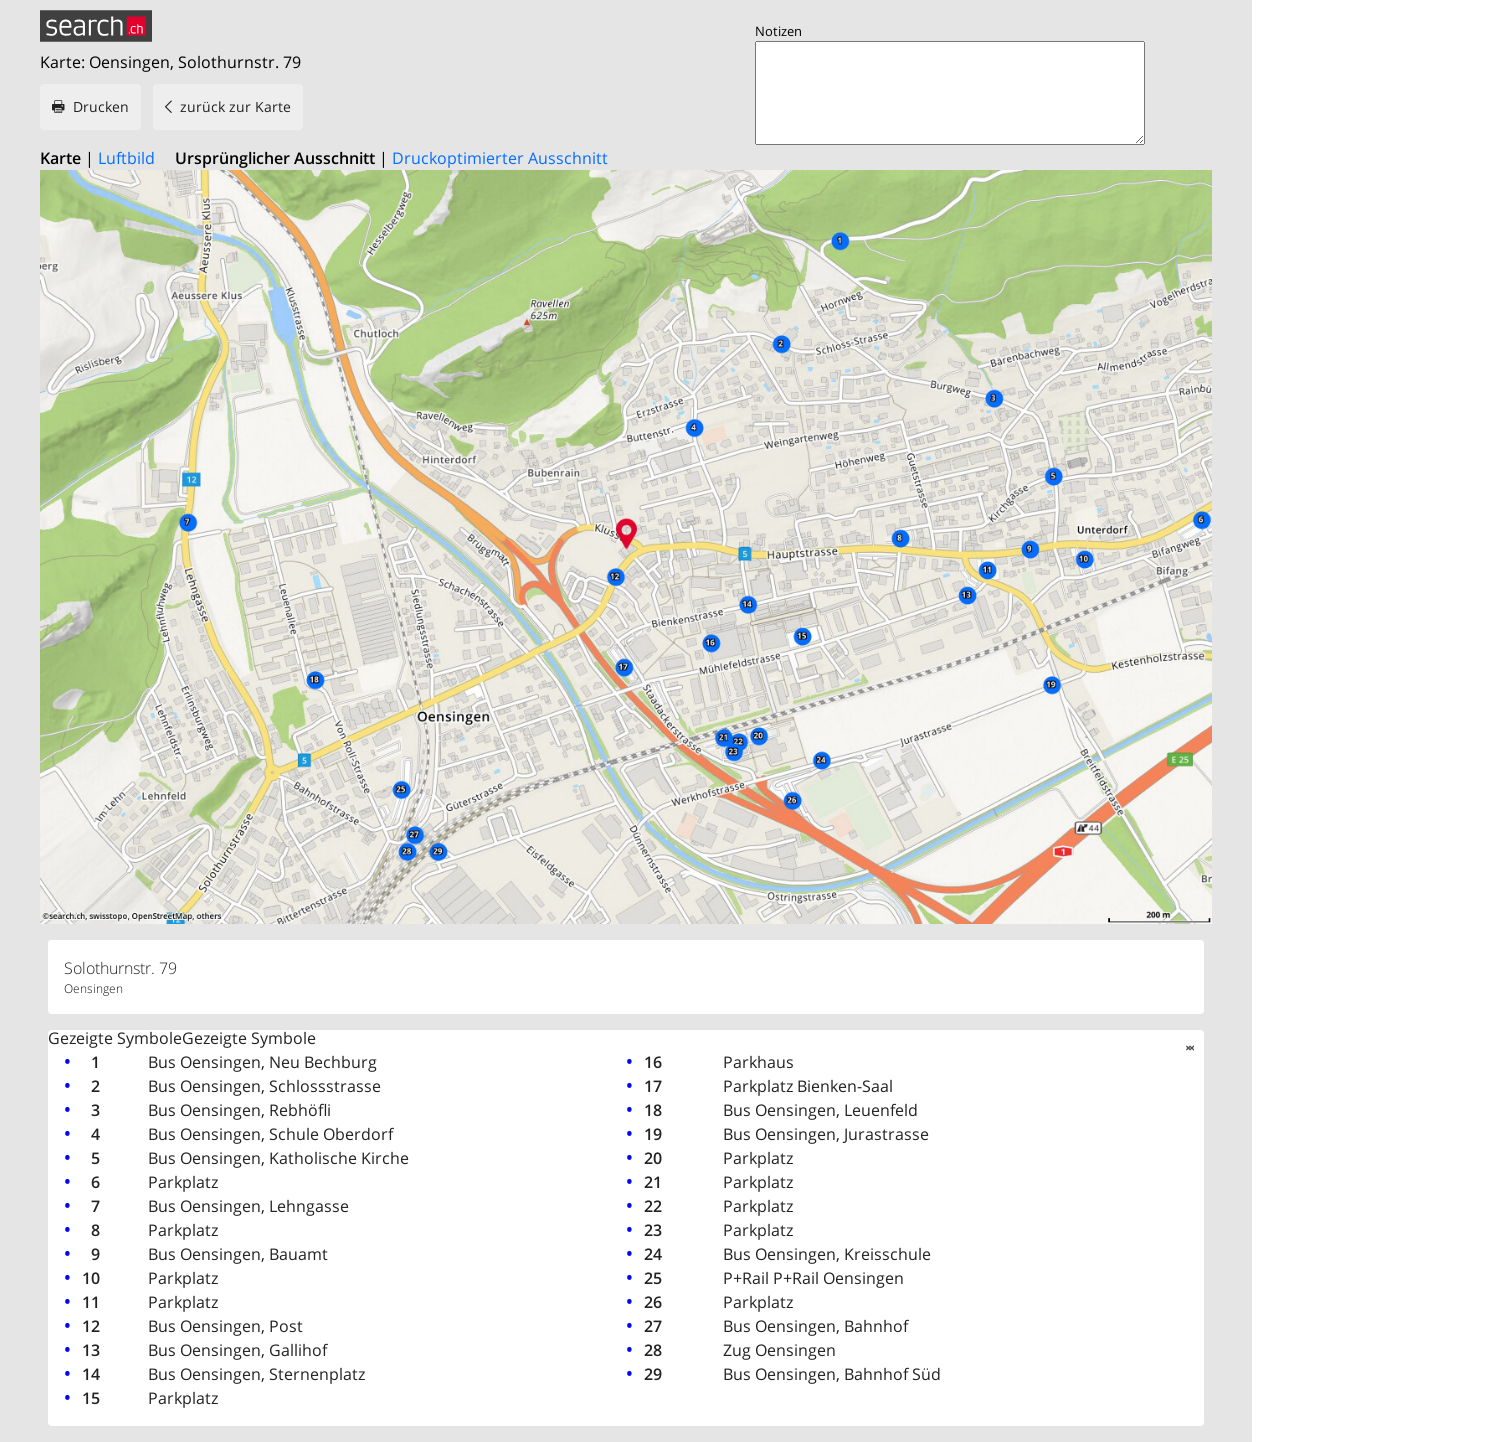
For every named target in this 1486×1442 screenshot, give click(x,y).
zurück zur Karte (235, 106)
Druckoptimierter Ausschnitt (500, 158)
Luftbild (126, 158)
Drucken (101, 106)
